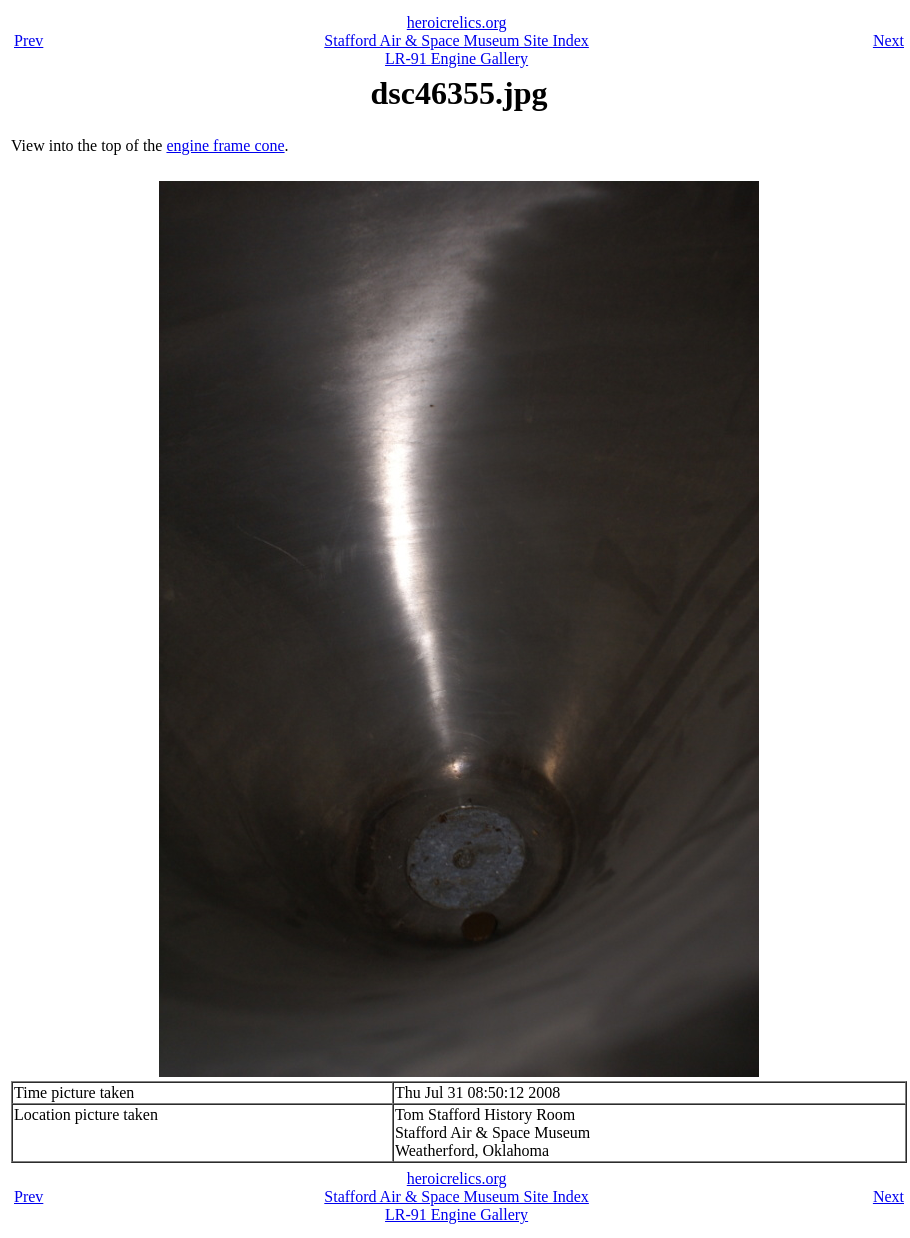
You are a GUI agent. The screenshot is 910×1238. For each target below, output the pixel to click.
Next (888, 40)
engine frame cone (225, 145)
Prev (28, 40)
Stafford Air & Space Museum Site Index (456, 40)
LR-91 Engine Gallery (456, 58)
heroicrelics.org (457, 22)
